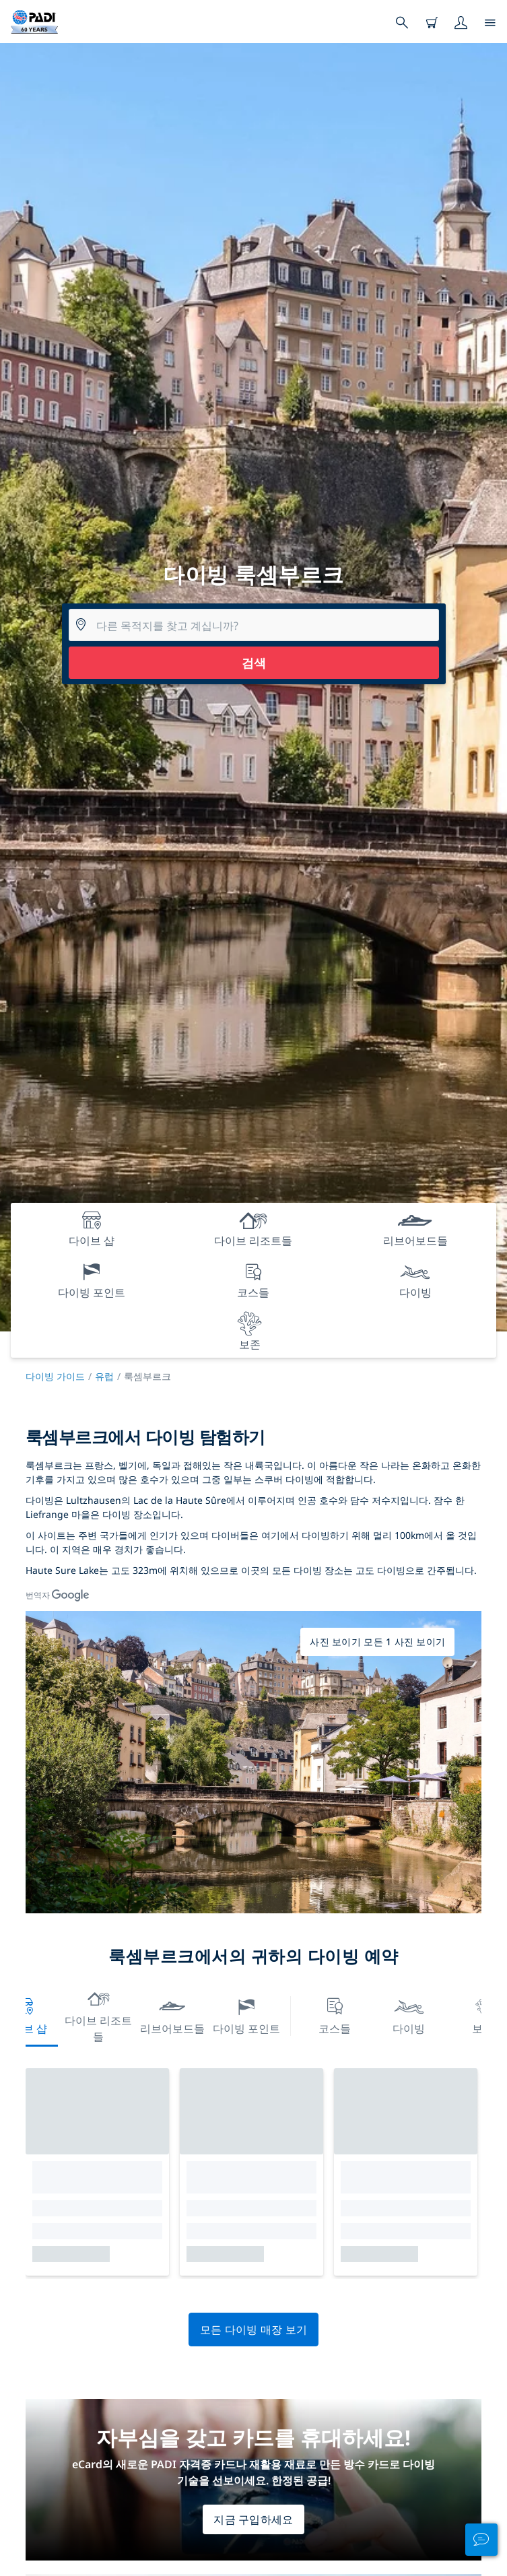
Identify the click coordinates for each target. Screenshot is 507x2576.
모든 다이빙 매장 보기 (254, 2329)
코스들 (334, 2014)
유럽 (104, 1376)
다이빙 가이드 (55, 1376)
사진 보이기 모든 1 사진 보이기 (377, 1641)
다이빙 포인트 (246, 2014)
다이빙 (409, 2014)
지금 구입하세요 (253, 2519)
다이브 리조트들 (98, 2014)
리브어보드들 (172, 2014)
